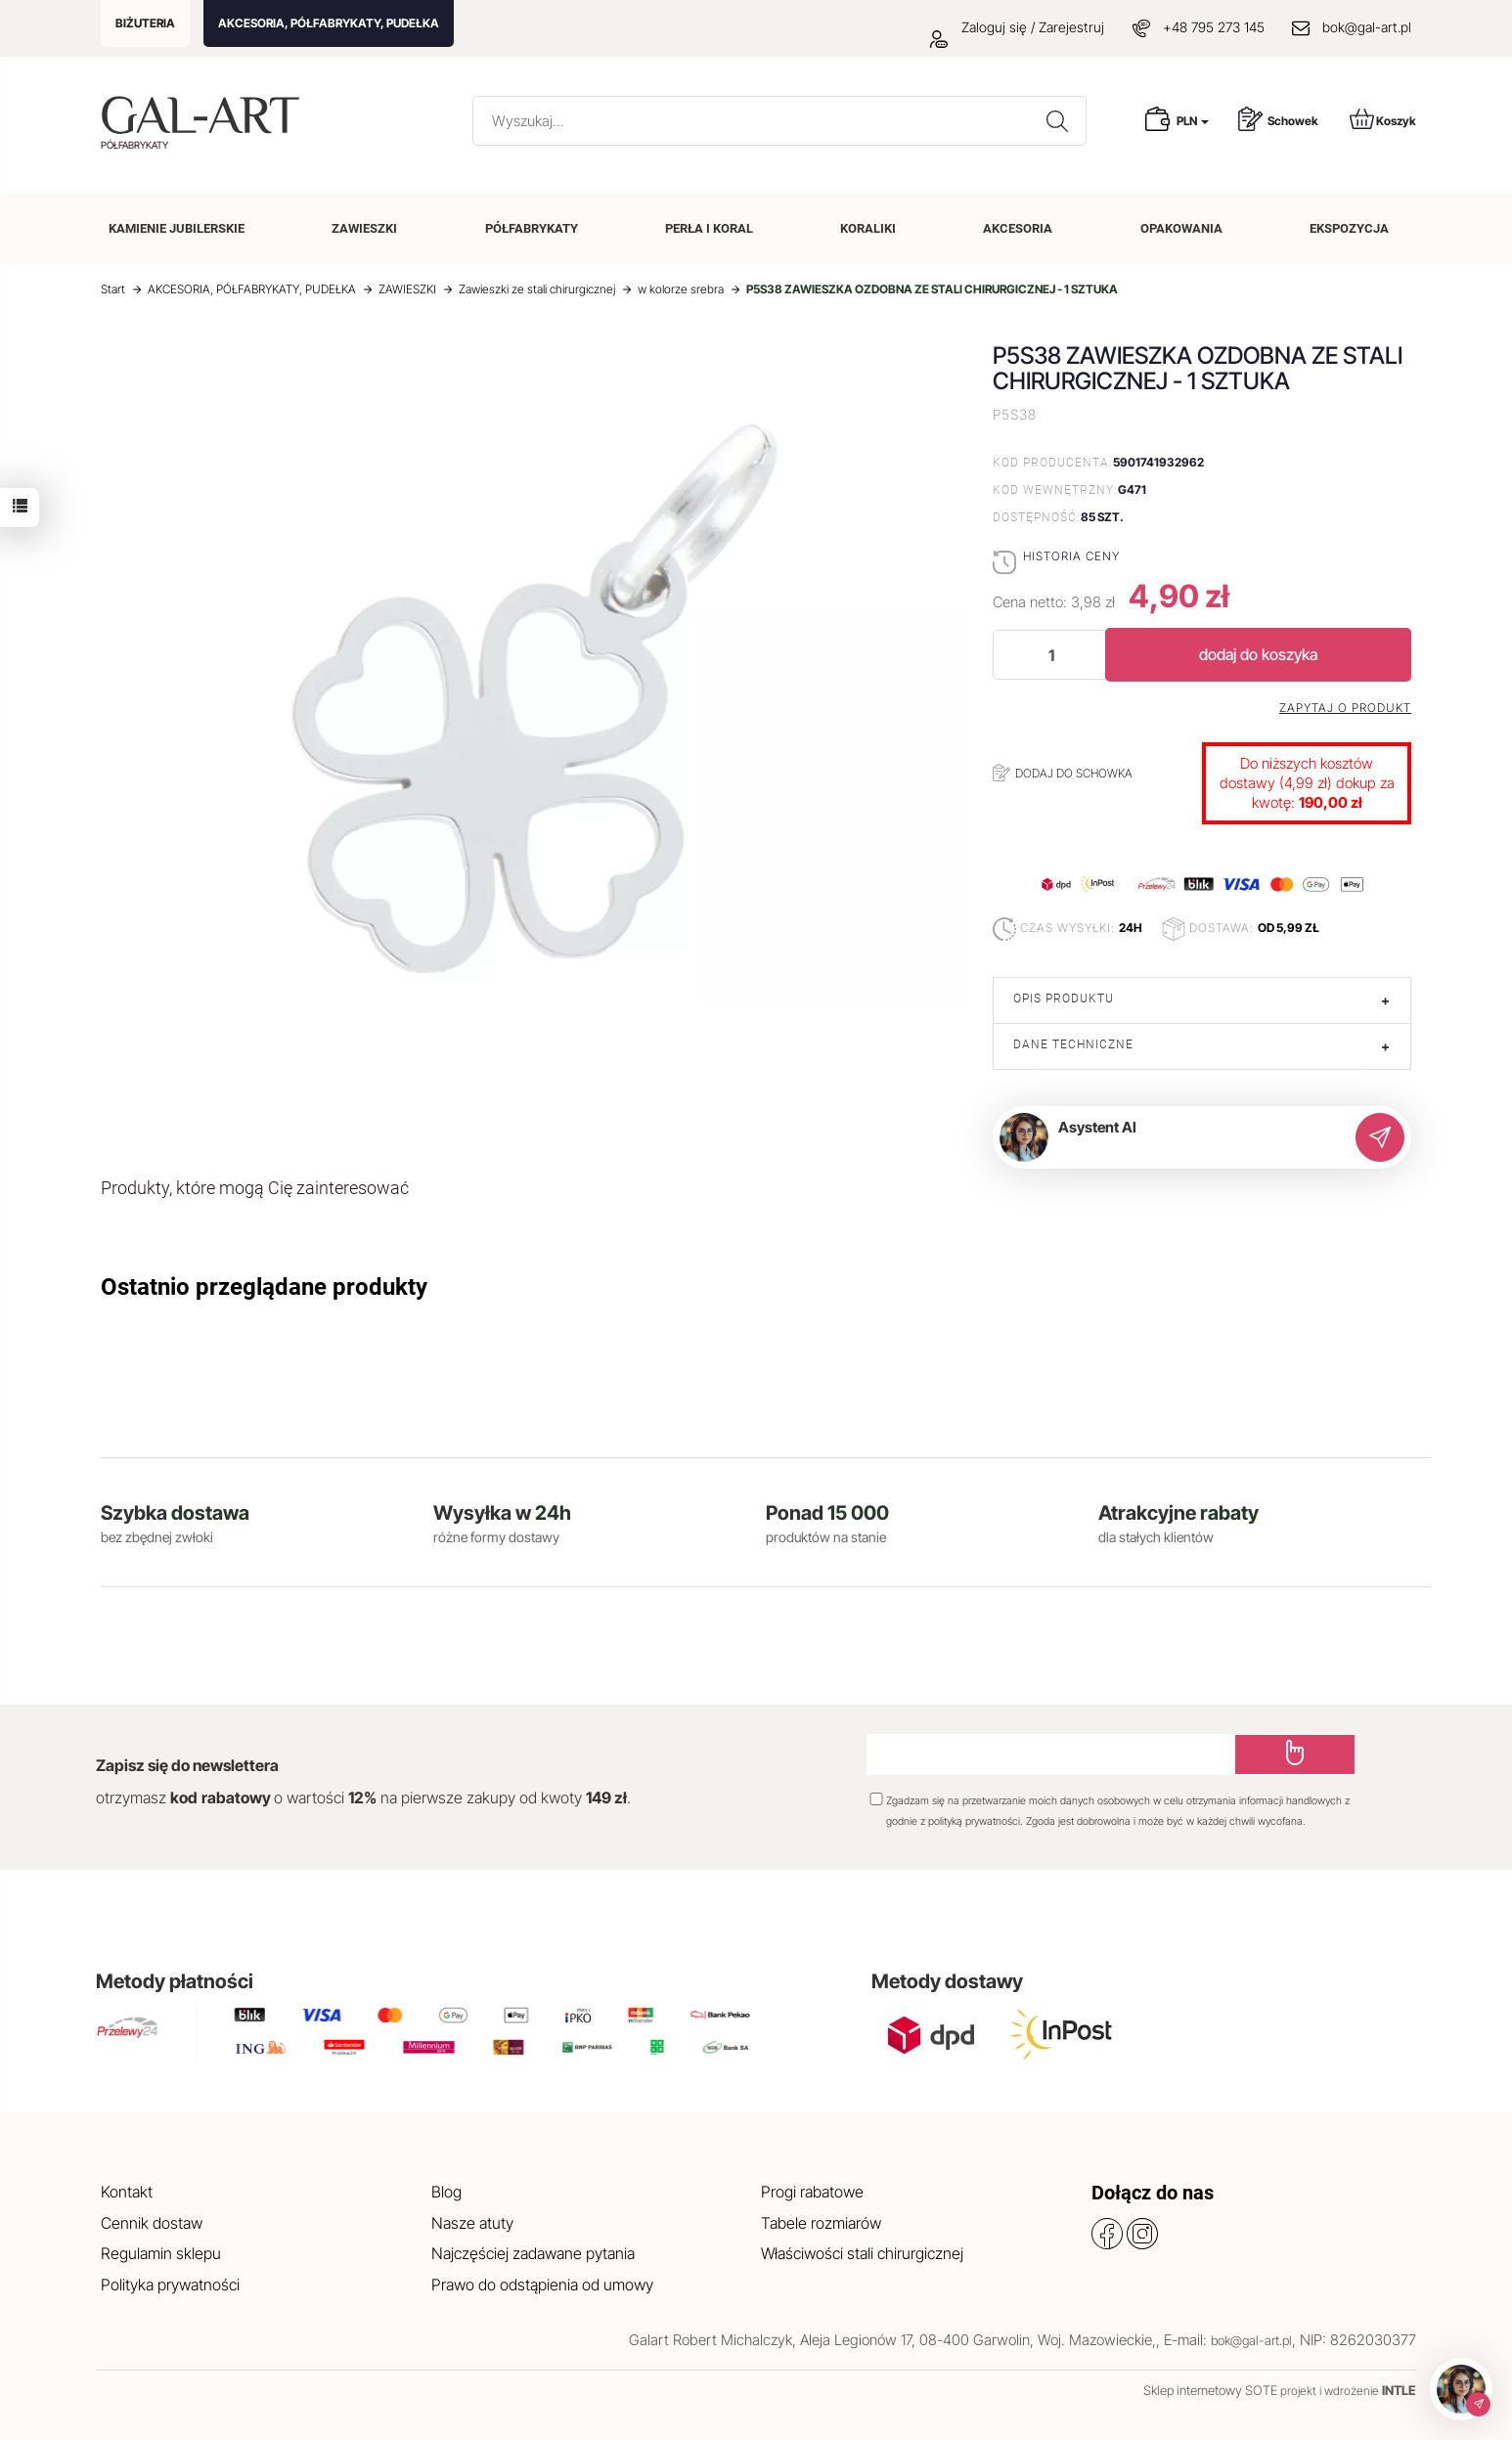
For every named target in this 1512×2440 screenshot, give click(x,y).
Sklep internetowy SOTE (1210, 2390)
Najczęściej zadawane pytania (533, 2253)
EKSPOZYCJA (1349, 228)
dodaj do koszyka (1258, 654)
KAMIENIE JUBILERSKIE (177, 228)
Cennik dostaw (151, 2223)
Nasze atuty (472, 2223)
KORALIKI (868, 228)
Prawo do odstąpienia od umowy (542, 2284)
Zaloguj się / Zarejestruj (1017, 27)
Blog (446, 2191)
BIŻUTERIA (145, 23)
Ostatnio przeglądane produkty (264, 1287)
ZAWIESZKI (364, 228)
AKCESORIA (1017, 228)
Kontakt (127, 2191)
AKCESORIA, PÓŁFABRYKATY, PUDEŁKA (328, 23)
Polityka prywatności (170, 2284)
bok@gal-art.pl (1366, 27)
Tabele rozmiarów (821, 2223)
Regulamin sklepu (161, 2253)
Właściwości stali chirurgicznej (862, 2253)
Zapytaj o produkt (1345, 708)
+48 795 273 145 (1214, 27)
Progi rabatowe (812, 2191)
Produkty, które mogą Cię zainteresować (255, 1187)
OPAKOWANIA (1181, 228)
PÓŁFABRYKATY (531, 228)
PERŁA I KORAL (709, 228)
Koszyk (1383, 119)
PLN (1193, 120)
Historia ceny (1071, 556)
